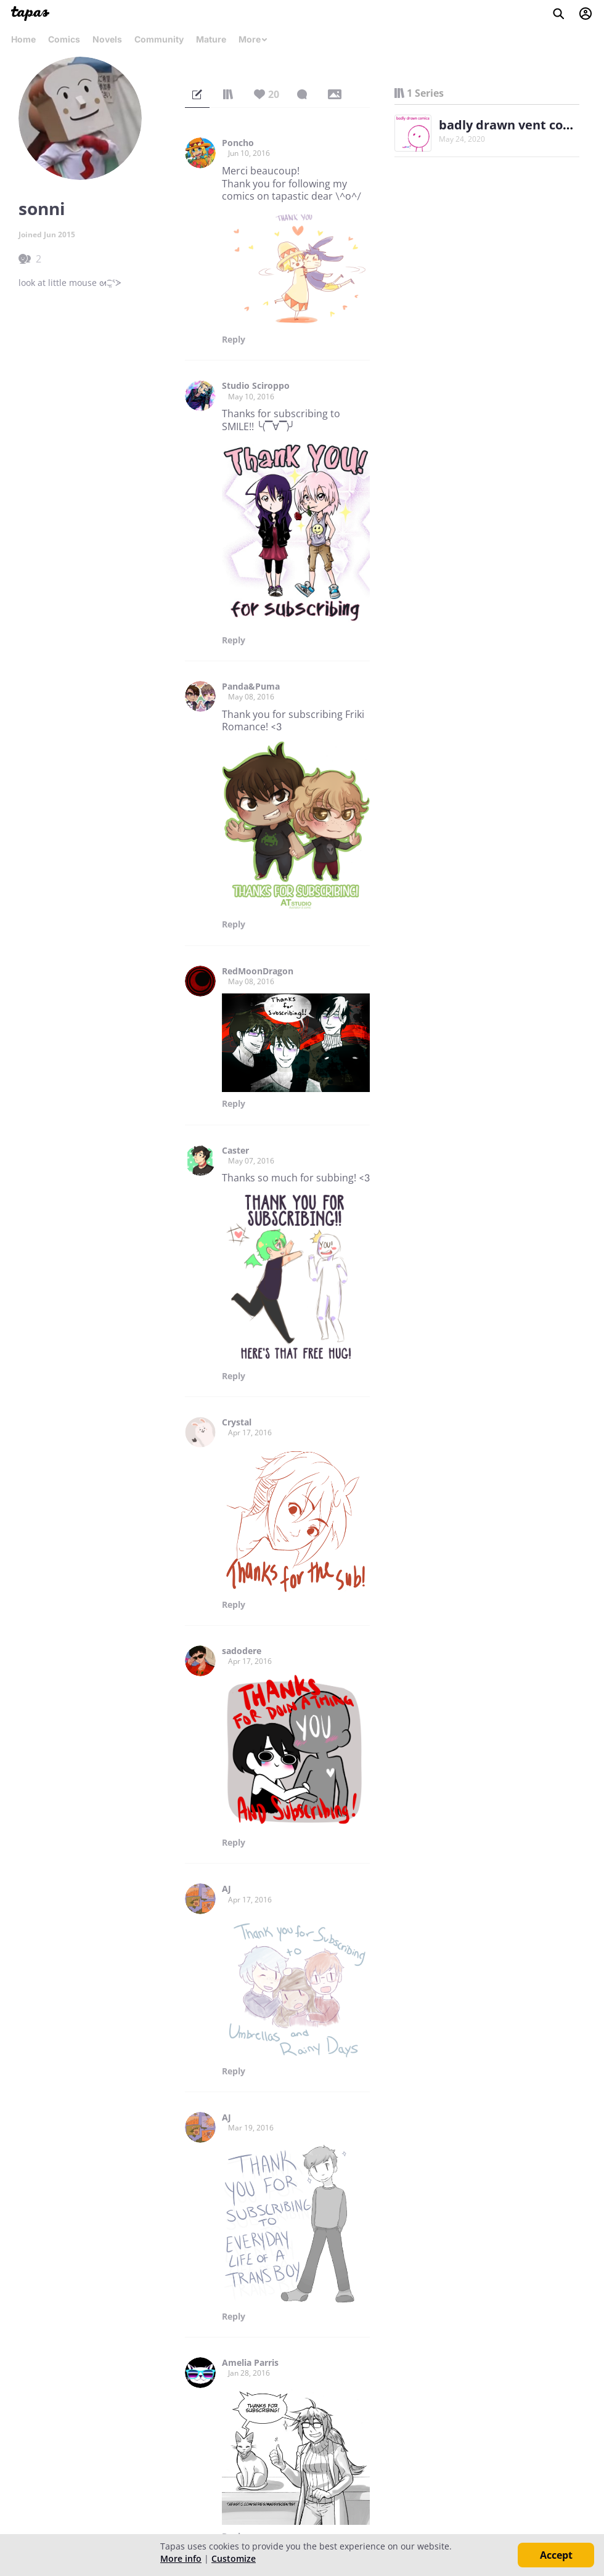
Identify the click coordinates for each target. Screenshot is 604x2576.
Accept (556, 2555)
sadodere (241, 1651)
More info (181, 2558)
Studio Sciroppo (256, 385)
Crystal (236, 1422)
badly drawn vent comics (515, 124)
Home (23, 39)
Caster (235, 1150)
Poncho (238, 143)
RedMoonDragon (257, 971)
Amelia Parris (250, 2362)
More (253, 39)
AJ (226, 1888)
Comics (64, 39)
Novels (107, 39)
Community (159, 39)
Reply (233, 339)
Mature (211, 39)
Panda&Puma (251, 686)
